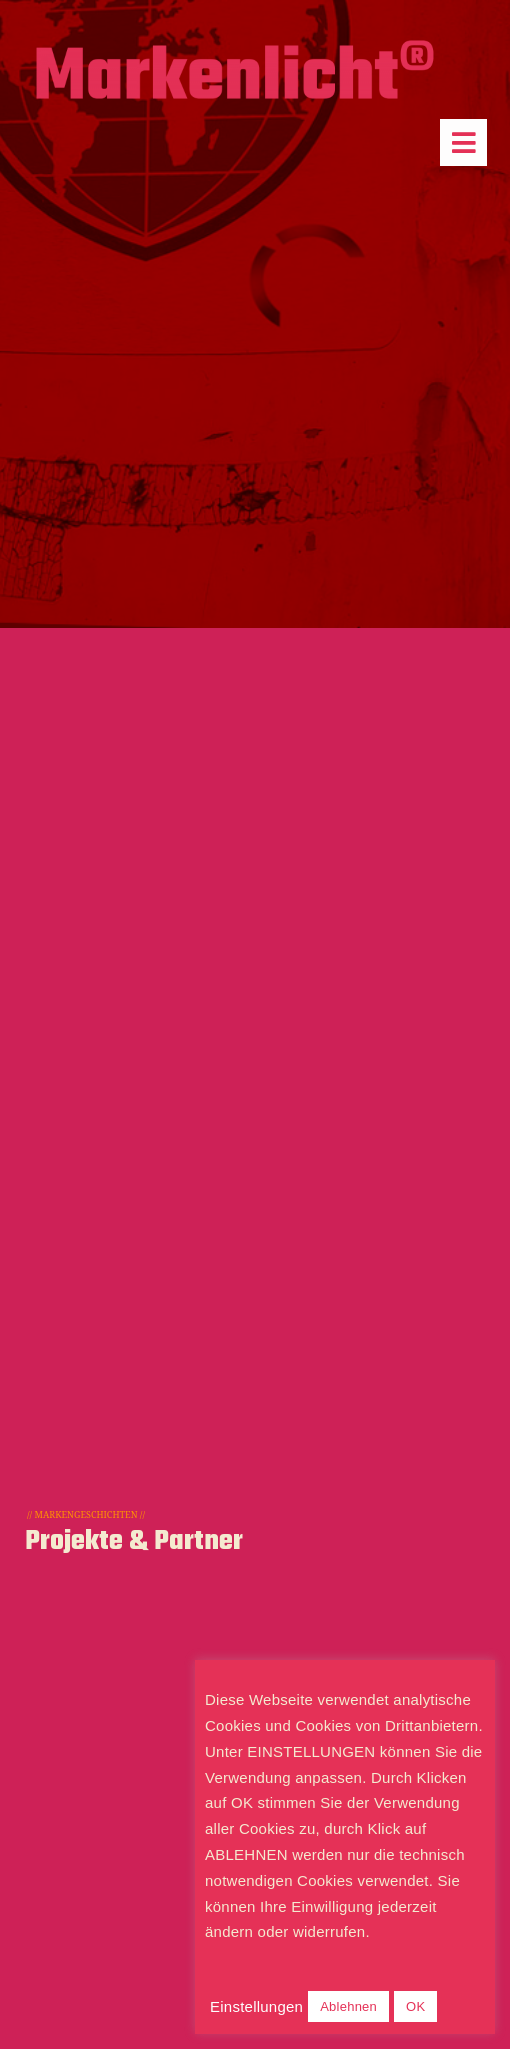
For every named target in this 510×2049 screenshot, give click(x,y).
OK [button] (415, 2006)
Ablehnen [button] (348, 2006)
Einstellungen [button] (256, 2006)
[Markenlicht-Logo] (235, 47)
